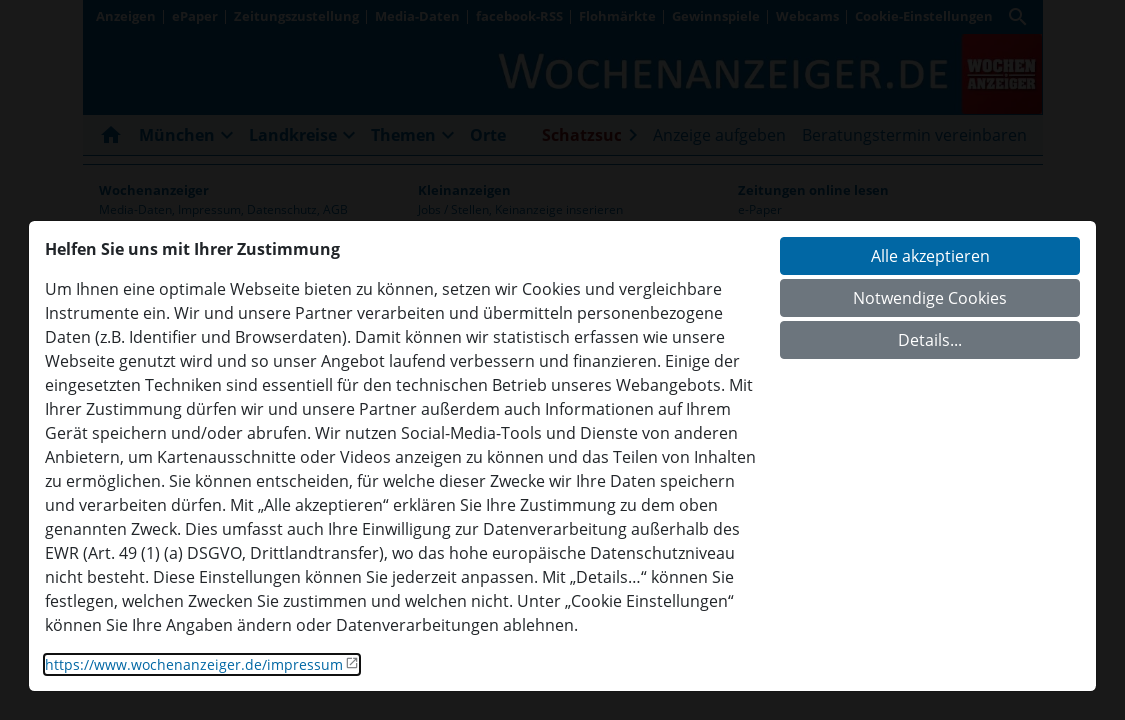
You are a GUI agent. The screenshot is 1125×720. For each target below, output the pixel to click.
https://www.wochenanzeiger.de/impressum (194, 664)
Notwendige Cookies (930, 298)
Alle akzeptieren (930, 256)
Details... (930, 340)
